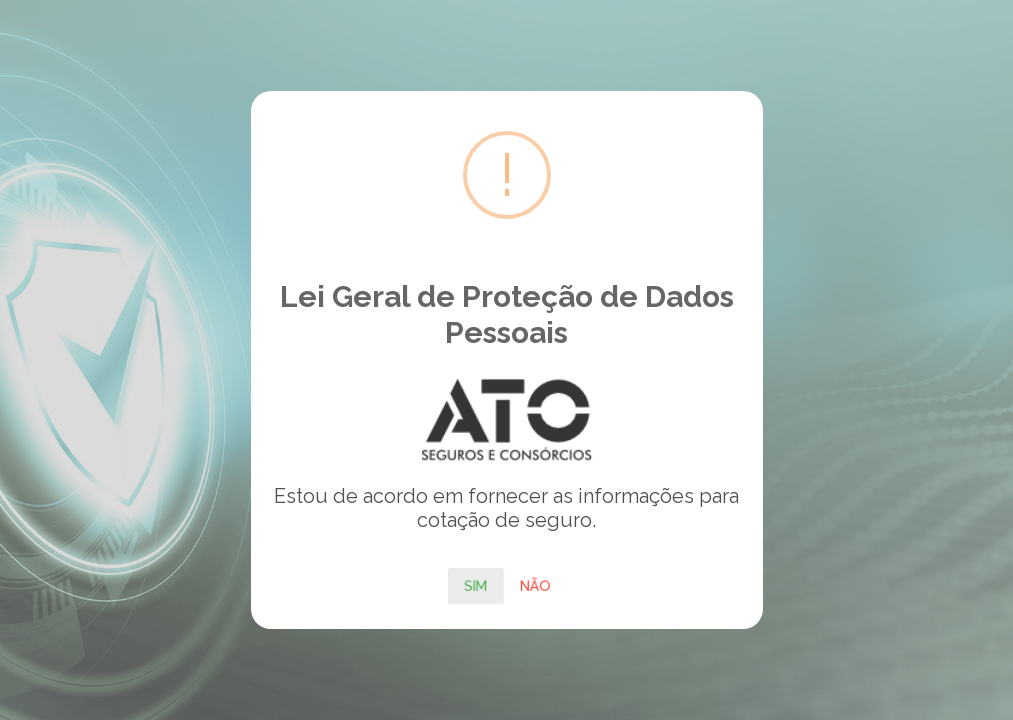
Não (535, 585)
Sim (476, 585)
